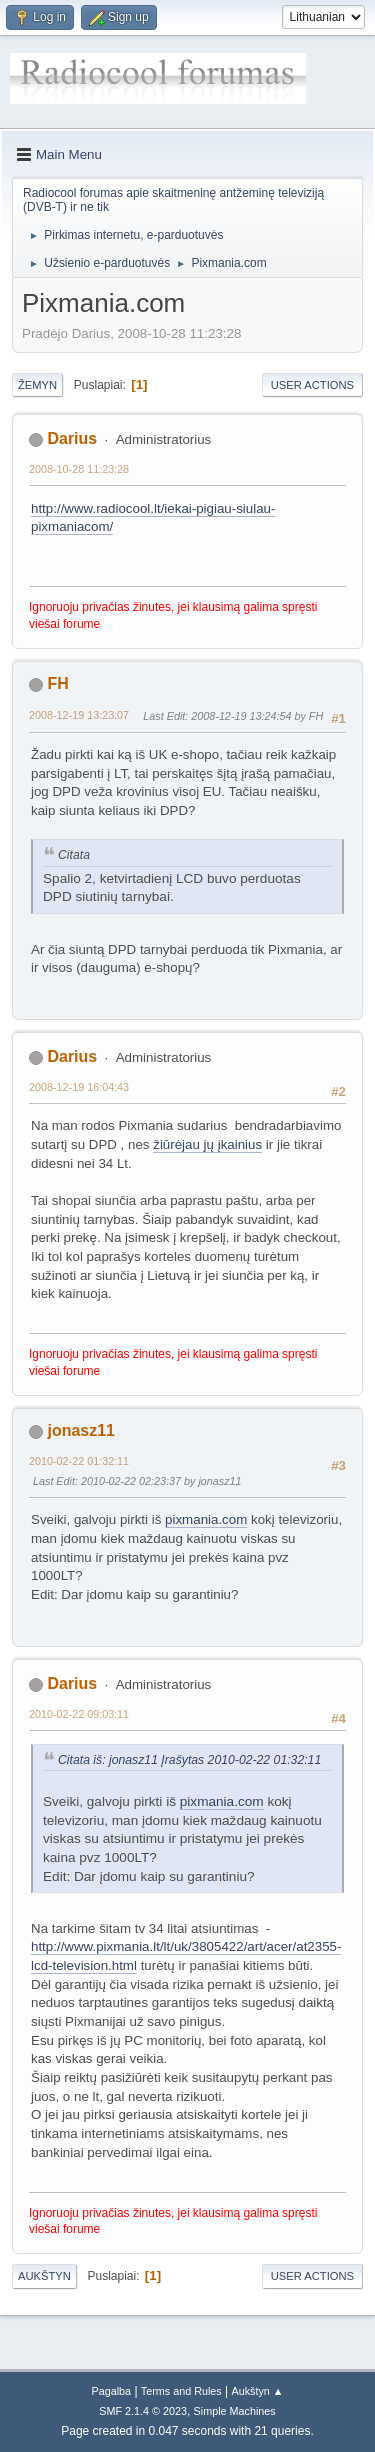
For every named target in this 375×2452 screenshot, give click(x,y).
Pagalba (111, 2391)
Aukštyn (44, 2276)
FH (57, 683)
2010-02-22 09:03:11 (79, 1714)
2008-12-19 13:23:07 (79, 715)
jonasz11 (81, 1430)
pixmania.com (206, 1519)
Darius (72, 438)
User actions (312, 385)
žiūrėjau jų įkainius (207, 1144)
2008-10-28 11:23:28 (79, 469)
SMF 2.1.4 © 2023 (143, 2411)
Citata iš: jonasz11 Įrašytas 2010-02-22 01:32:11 (189, 1760)
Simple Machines (235, 2411)
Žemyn (37, 385)
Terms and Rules (181, 2391)
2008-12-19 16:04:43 (79, 1087)
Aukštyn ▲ (258, 2391)
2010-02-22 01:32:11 (79, 1461)
